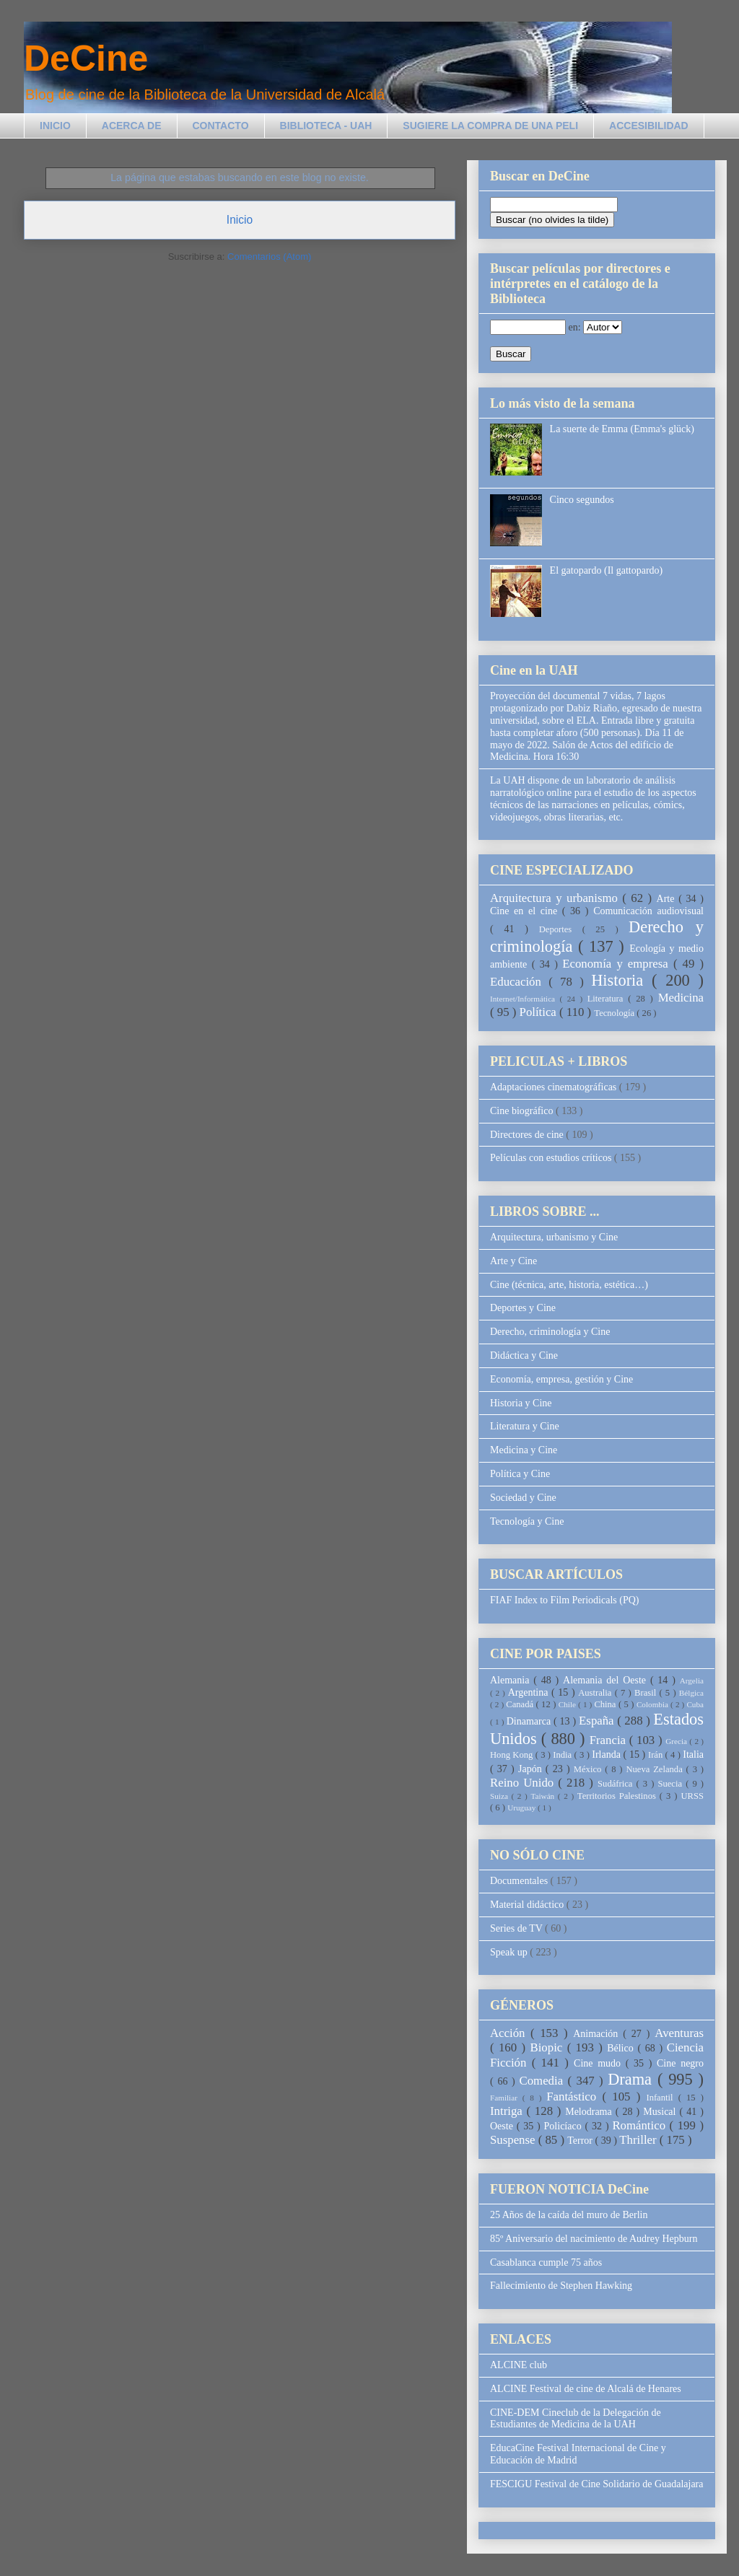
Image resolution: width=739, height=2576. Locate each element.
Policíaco (564, 2126)
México (589, 1769)
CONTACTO (221, 125)
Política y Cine (520, 1473)
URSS (692, 1796)
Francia (609, 1740)
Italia (693, 1754)
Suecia (671, 1784)
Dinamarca (530, 1721)
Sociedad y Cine (523, 1497)
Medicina (681, 997)
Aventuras (679, 2033)
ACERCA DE (132, 125)
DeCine (86, 58)
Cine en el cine (526, 911)
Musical (661, 2111)
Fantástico (574, 2096)
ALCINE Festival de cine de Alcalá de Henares (585, 2388)
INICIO (55, 125)
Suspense (514, 2140)
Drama (632, 2079)
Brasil (646, 1693)
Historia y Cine (521, 1403)
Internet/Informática (525, 998)
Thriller (639, 2140)
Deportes (560, 929)
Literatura (607, 999)
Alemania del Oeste (606, 1680)
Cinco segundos (582, 499)
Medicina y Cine (523, 1450)
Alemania (511, 1680)
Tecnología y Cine (527, 1521)
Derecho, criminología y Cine (550, 1331)
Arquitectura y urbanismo (556, 898)
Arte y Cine (513, 1261)
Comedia (544, 2080)
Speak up (510, 1952)
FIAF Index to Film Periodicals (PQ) (564, 1600)
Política (539, 1012)
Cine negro (680, 2063)
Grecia (677, 1741)
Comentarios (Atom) (269, 256)
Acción (510, 2033)
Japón (532, 1769)
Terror (581, 2140)
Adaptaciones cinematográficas (554, 1087)
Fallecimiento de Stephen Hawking (561, 2285)
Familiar (506, 2097)
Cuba (695, 1704)
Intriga (508, 2111)
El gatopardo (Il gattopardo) (606, 570)
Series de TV (517, 1928)
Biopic (548, 2047)
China (606, 1704)
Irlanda (607, 1754)
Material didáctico (528, 1904)
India (563, 1755)
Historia (621, 980)
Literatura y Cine (524, 1426)
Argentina (529, 1692)
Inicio (240, 220)
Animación (598, 2033)
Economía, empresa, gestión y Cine (561, 1379)
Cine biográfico (523, 1110)
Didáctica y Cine (524, 1355)
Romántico (640, 2125)
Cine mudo (600, 2063)
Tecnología (615, 1013)
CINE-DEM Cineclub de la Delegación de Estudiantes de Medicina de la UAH (575, 2418)
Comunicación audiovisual (648, 911)
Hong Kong (512, 1755)
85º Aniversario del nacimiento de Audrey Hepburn (593, 2238)
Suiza (501, 1796)
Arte (668, 898)
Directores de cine (528, 1134)
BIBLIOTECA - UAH (326, 125)
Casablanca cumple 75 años (546, 2262)
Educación (519, 982)
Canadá (520, 1704)
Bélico (622, 2048)
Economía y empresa (617, 964)
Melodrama (590, 2111)
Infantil (662, 2098)
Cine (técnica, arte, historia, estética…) (569, 1284)
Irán (656, 1755)
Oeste (503, 2126)
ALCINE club (518, 2365)
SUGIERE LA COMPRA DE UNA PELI (490, 125)
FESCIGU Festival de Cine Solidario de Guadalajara (597, 2484)
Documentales (520, 1880)
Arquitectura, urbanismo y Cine (554, 1237)
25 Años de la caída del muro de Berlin (569, 2214)
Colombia (653, 1704)
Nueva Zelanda (656, 1769)
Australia (596, 1693)
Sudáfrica (617, 1784)
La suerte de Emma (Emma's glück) (622, 429)
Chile (568, 1704)
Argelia (692, 1680)
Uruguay (522, 1807)
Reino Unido (524, 1782)
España (598, 1720)
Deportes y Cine (523, 1307)
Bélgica (691, 1692)
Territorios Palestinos (618, 1796)
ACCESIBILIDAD (648, 125)
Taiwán (543, 1796)
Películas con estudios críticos (552, 1157)
